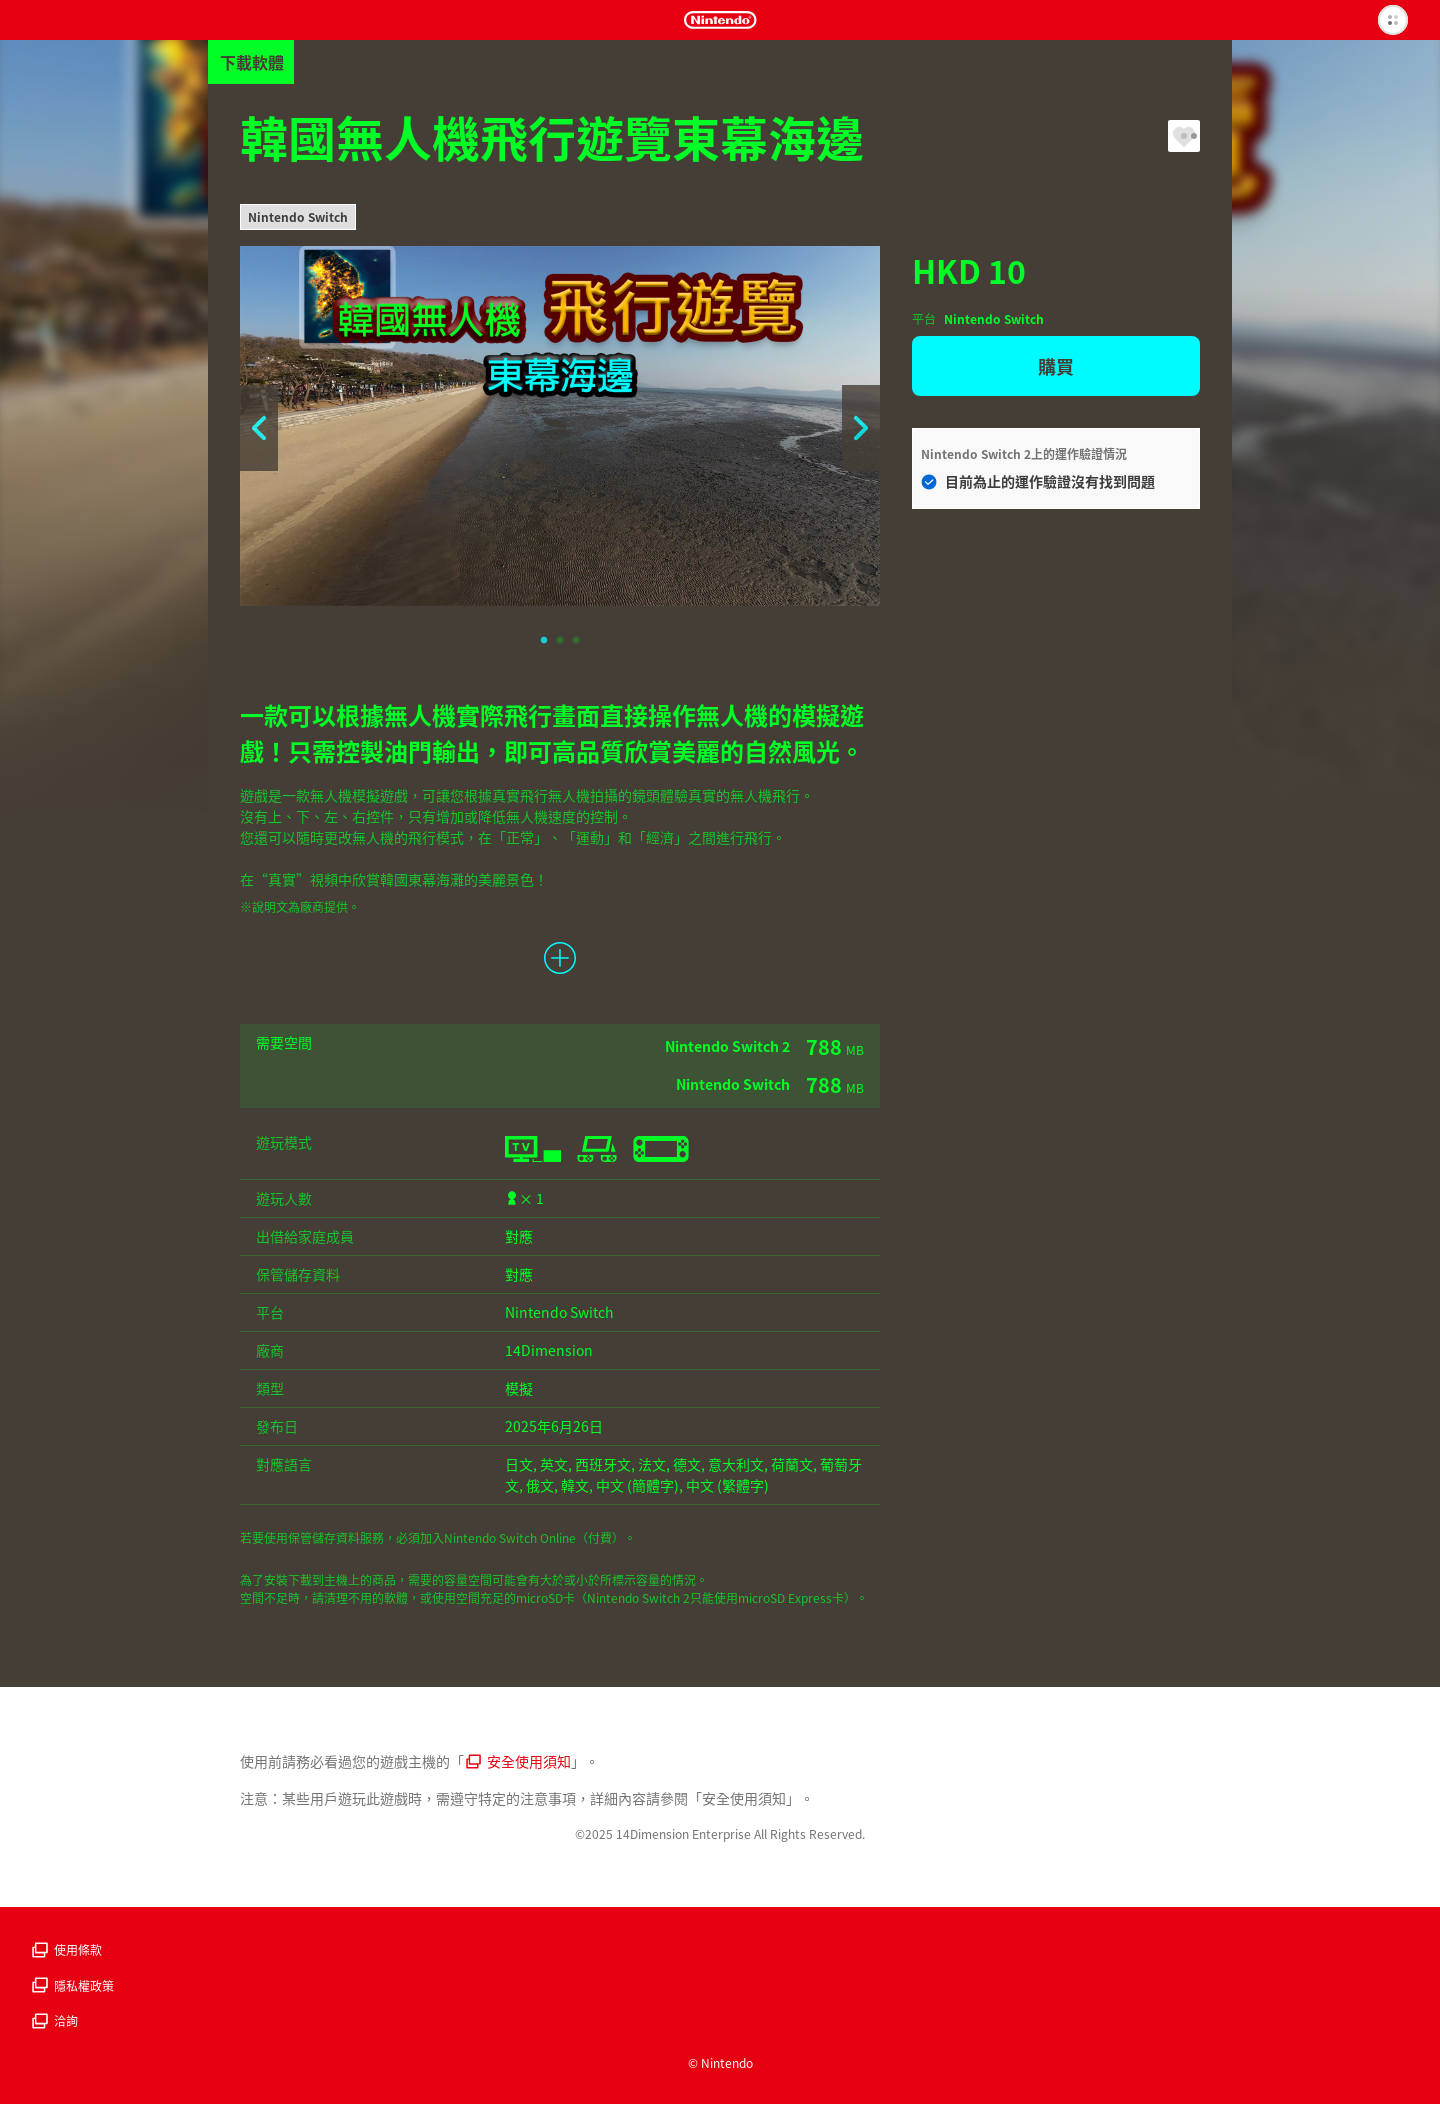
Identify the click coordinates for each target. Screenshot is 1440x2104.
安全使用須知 (518, 1761)
